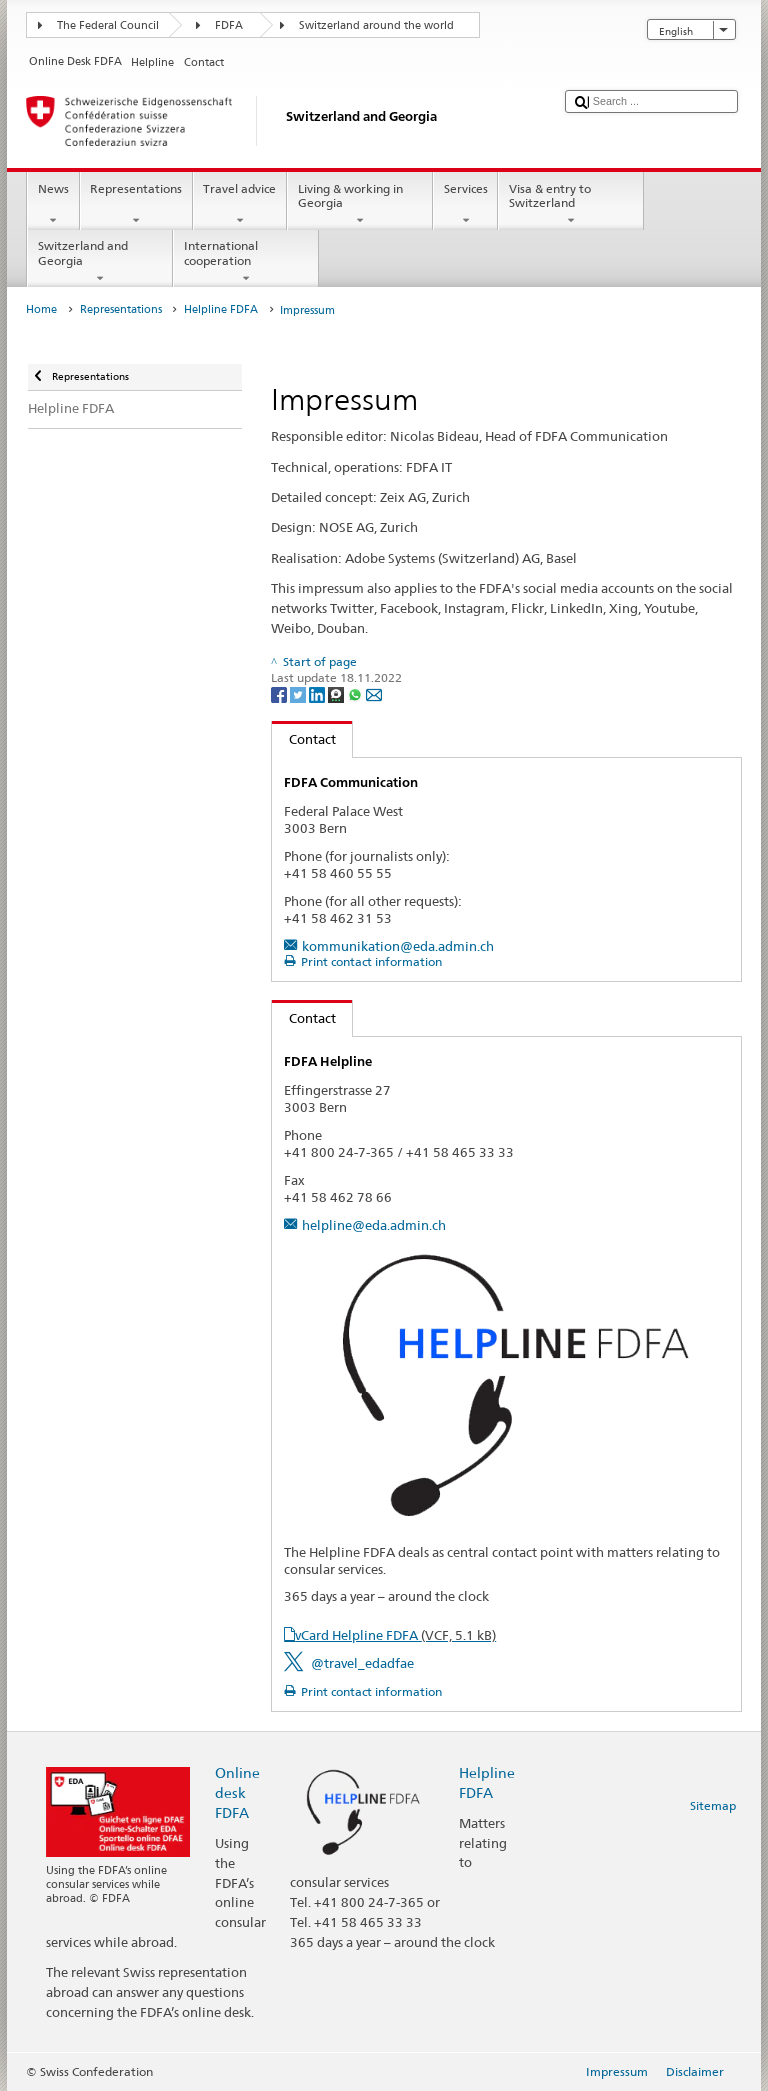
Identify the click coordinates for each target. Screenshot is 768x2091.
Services (465, 205)
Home (41, 309)
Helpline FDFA (221, 309)
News (53, 205)
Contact (304, 739)
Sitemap (713, 1805)
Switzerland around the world (376, 25)
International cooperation (246, 262)
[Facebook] (280, 693)
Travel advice (240, 205)
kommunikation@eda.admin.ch (398, 946)
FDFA (229, 25)
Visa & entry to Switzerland (571, 205)
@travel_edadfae (362, 1663)
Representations (136, 205)
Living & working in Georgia (360, 205)
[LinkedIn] (318, 693)
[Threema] (337, 693)
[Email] (374, 693)
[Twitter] (299, 693)
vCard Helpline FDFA (395, 1635)
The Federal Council (108, 25)
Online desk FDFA (237, 1792)
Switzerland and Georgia (100, 262)
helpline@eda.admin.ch (374, 1225)
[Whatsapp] (356, 693)
